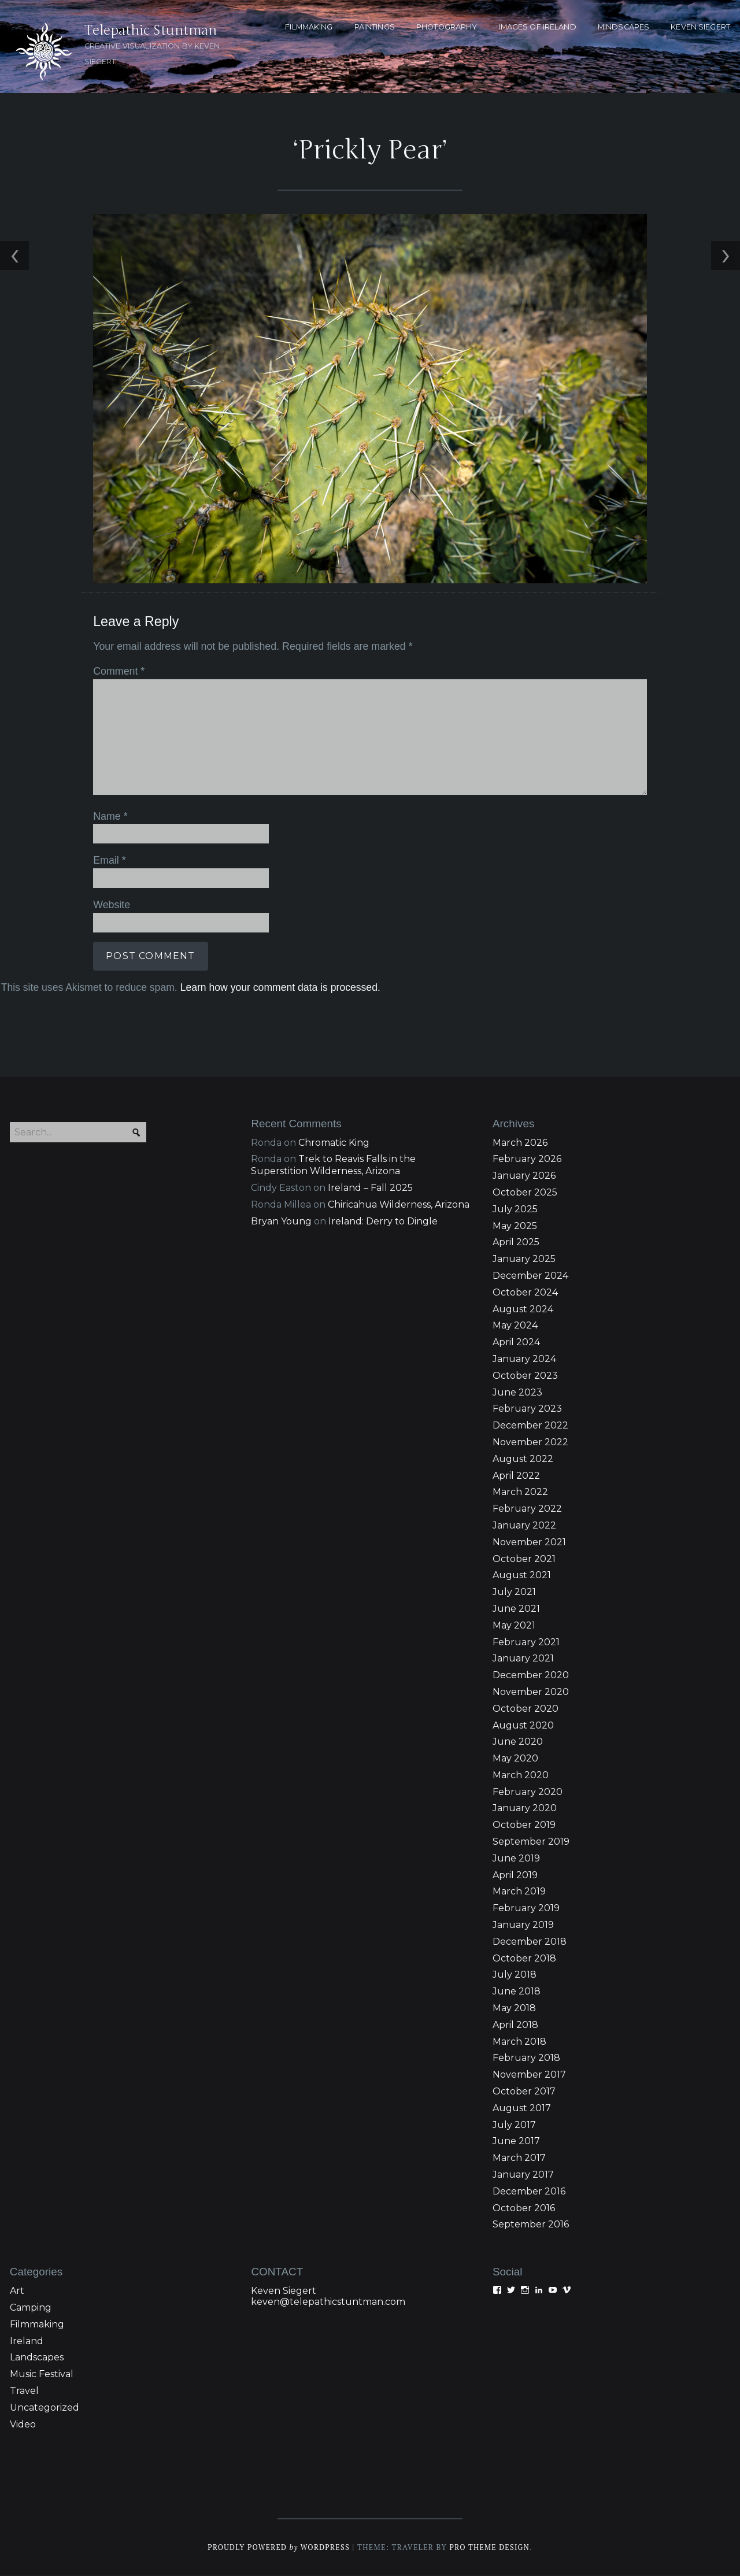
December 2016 (529, 2191)
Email (108, 860)
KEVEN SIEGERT (700, 27)
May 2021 (514, 1625)
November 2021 (529, 1542)
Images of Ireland (537, 27)
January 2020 (525, 1808)
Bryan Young (281, 1221)
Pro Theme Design (490, 2548)
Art (17, 2291)
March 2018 (519, 2041)
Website (110, 905)
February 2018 (526, 2058)
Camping (30, 2307)
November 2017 (529, 2075)
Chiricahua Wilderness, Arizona (398, 1204)
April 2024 (516, 1342)
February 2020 (528, 1791)
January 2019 (523, 1924)
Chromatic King (333, 1142)
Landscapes (37, 2357)
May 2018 (514, 2008)
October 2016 (524, 2208)
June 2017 (516, 2141)
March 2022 (520, 1492)
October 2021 (524, 1558)
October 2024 (525, 1292)
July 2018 (514, 1975)
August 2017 (522, 2108)
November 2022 (530, 1442)
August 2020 (523, 1725)
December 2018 (530, 1941)
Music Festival (41, 2374)
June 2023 (517, 1392)
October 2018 (524, 1958)
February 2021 (526, 1642)
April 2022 (516, 1475)
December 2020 (531, 1675)
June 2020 (518, 1742)
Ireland (26, 2341)
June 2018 (517, 1991)
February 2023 (527, 1409)
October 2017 (524, 2091)
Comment (117, 672)
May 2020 (515, 1758)
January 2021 (523, 1658)
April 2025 (516, 1242)
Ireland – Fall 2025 (370, 1187)
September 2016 (531, 2224)
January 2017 (523, 2174)
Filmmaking (37, 2324)
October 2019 (524, 1825)
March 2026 (520, 1142)
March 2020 (521, 1775)
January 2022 (524, 1525)
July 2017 (514, 2124)
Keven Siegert (283, 2291)
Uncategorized (44, 2407)
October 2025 (525, 1192)
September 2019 (531, 1842)
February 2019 (526, 1908)
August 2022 (523, 1458)
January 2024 (524, 1358)
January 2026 (524, 1176)
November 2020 (531, 1691)
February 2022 (527, 1509)
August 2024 (523, 1309)
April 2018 (515, 2024)
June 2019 (516, 1858)
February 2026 (527, 1159)
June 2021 (516, 1608)
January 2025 (524, 1259)
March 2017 (519, 2158)
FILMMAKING (308, 27)
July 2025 (515, 1209)
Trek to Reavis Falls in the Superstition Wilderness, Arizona (333, 1165)
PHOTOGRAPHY (446, 27)
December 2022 (530, 1425)
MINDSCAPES (623, 27)
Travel (24, 2390)
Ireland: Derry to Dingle (383, 1221)
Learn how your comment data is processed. (279, 987)
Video (23, 2424)
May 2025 (515, 1225)
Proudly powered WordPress (278, 2548)
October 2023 (525, 1375)
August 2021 (522, 1575)
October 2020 (525, 1708)
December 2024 (530, 1275)
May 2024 (515, 1325)
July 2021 (514, 1592)
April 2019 (515, 1875)
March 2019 (519, 1891)
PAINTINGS (374, 27)
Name (109, 816)
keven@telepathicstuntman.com (328, 2302)
